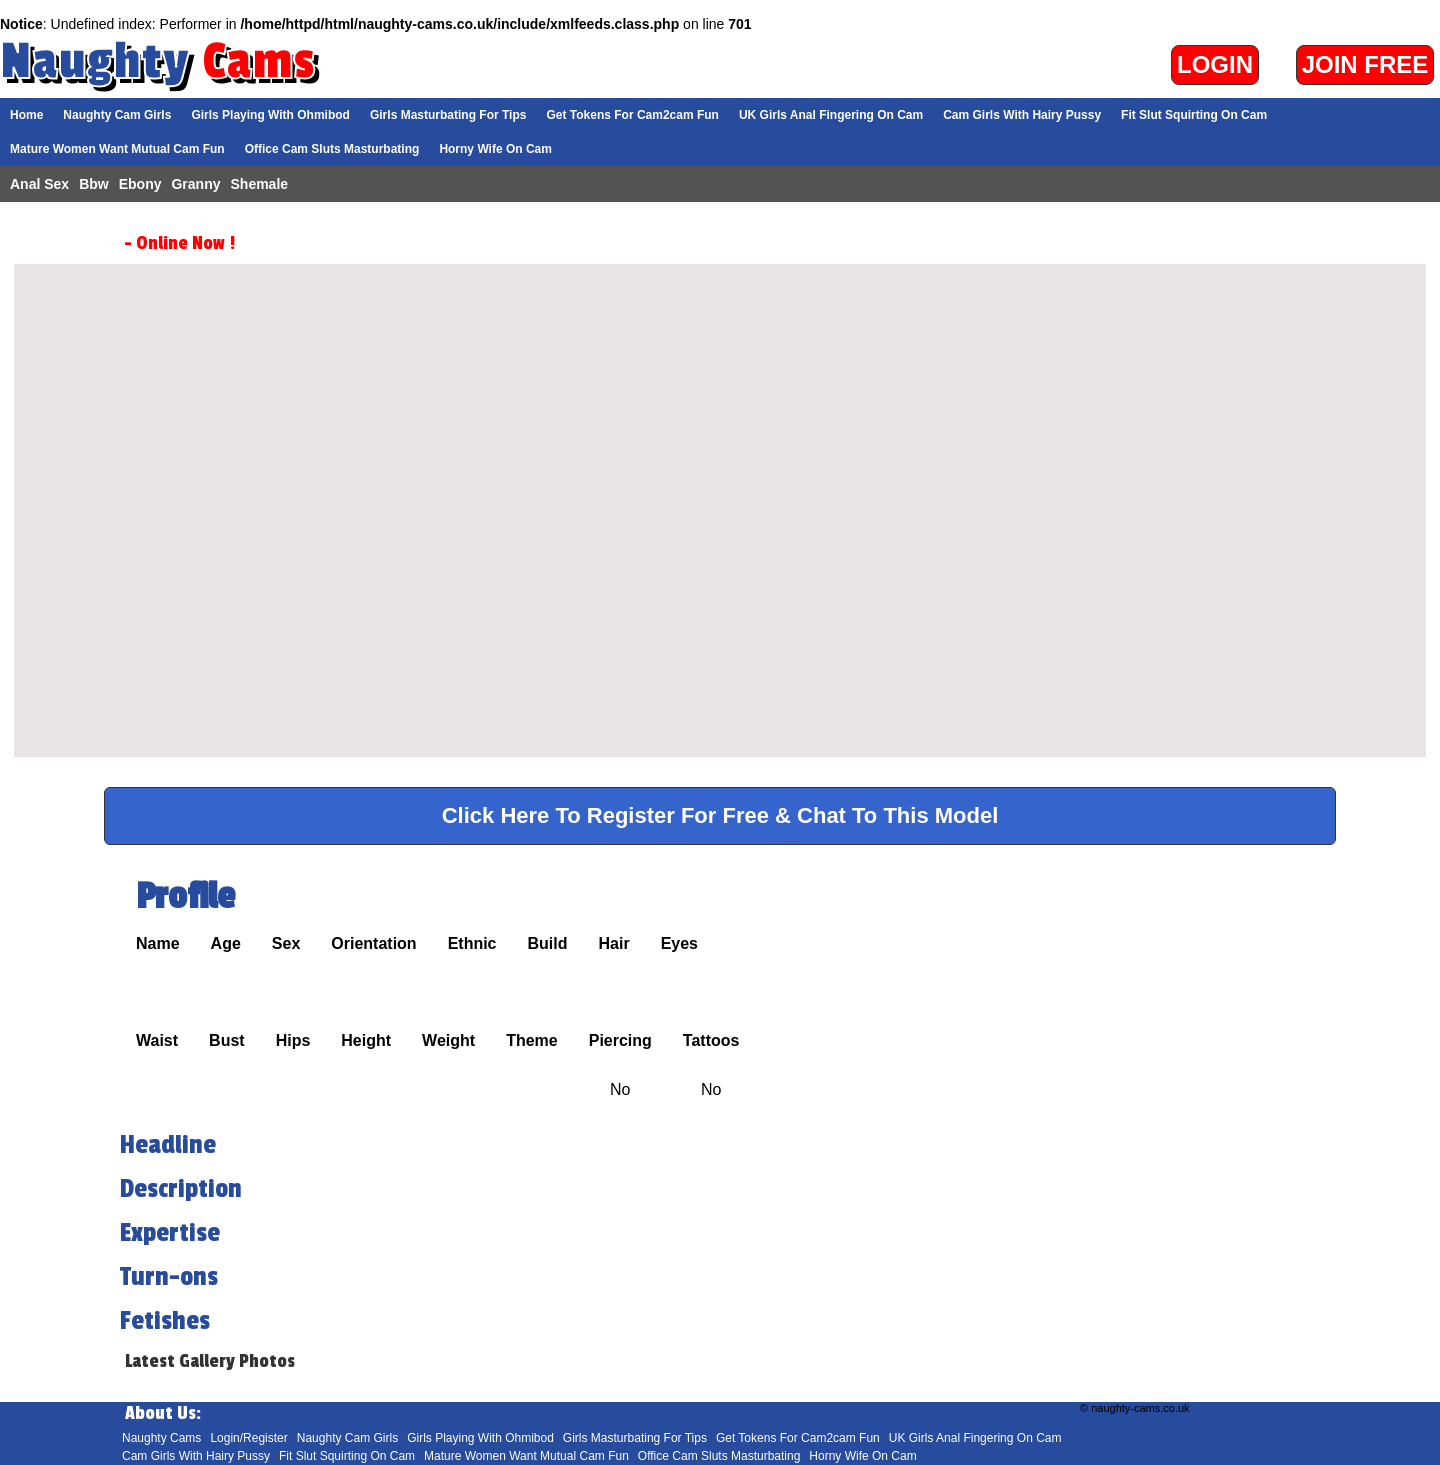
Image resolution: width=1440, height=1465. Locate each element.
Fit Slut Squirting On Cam (1194, 115)
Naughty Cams (161, 1438)
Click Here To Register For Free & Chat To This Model (720, 815)
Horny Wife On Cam (495, 149)
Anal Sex (39, 184)
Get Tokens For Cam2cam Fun (632, 115)
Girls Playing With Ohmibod (270, 115)
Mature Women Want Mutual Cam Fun (117, 149)
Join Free (1365, 64)
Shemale (260, 184)
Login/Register (248, 1438)
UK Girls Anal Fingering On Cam (831, 115)
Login (1215, 64)
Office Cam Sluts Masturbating (332, 149)
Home (26, 115)
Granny (195, 184)
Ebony (140, 184)
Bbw (94, 184)
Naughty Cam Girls (117, 115)
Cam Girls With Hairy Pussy (1022, 115)
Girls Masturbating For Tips (448, 115)
